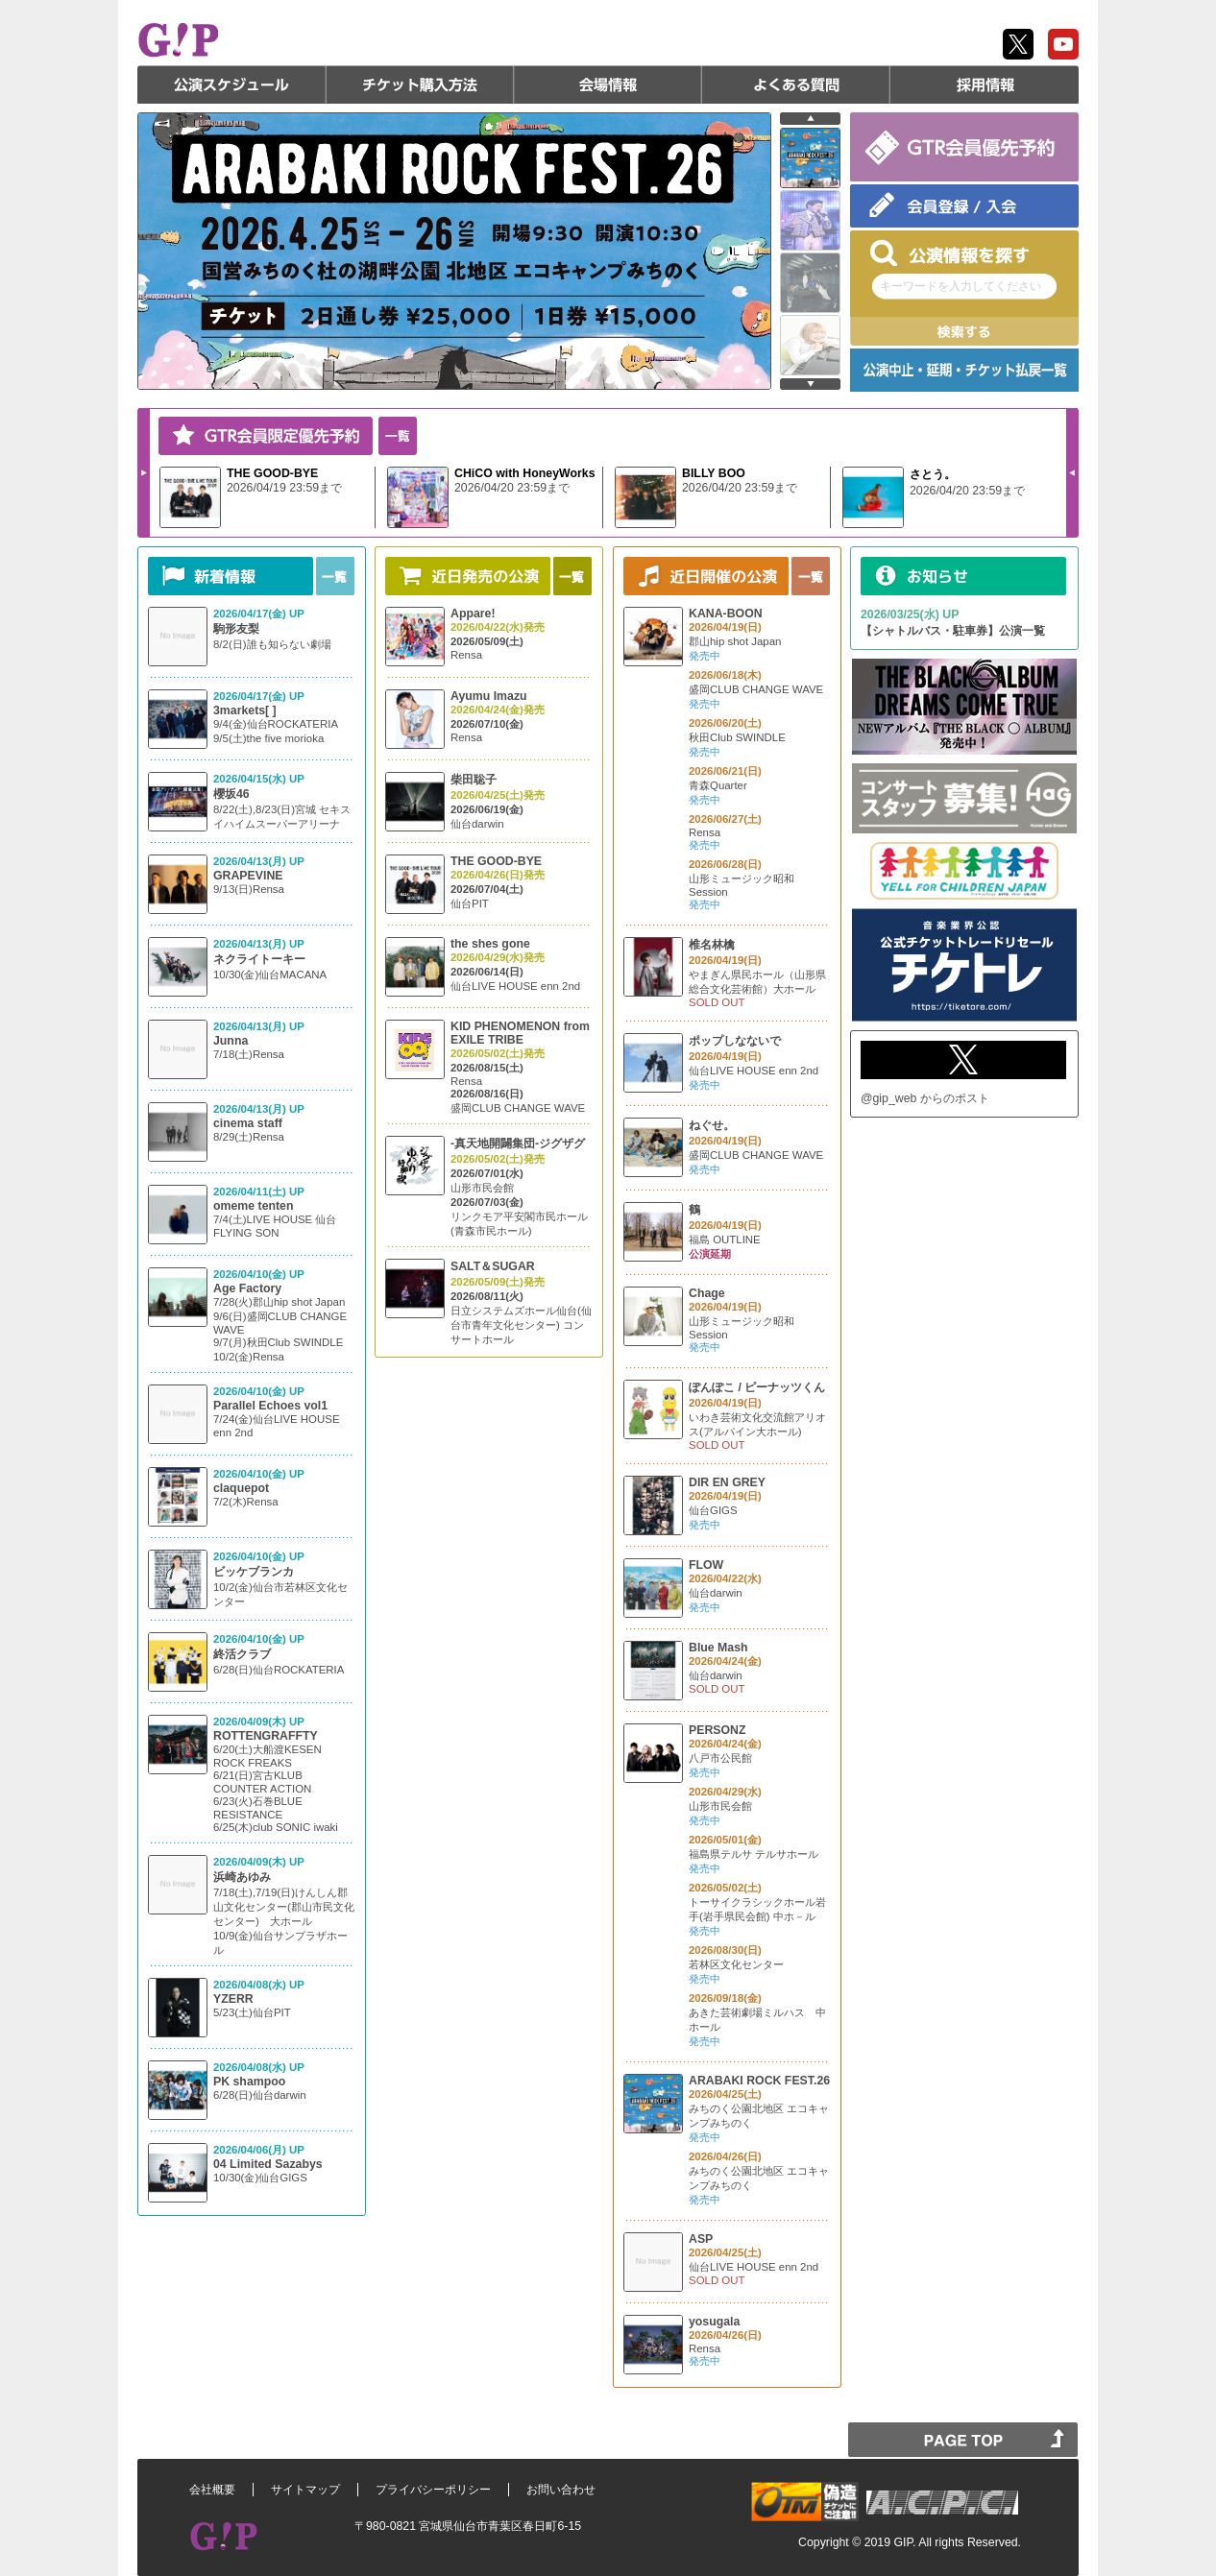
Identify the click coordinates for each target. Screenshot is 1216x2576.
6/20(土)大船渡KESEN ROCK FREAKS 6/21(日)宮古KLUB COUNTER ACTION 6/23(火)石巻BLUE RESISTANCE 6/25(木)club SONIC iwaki (275, 1788)
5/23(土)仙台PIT (252, 2012)
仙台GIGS (713, 1510)
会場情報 (608, 84)
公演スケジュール (231, 84)
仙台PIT (469, 903)
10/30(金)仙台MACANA (270, 974)
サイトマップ (305, 2489)
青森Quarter (718, 785)
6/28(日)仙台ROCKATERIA (278, 1669)
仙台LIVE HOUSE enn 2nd (515, 986)
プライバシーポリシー (433, 2489)
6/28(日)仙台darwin (259, 2095)
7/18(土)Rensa (248, 1054)
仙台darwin (477, 824)
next (810, 384)
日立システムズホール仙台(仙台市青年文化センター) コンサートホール (521, 1325)
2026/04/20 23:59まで (512, 487)
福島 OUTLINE (725, 1239)
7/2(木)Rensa (246, 1501)
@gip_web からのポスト (925, 1098)
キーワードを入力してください (960, 286)
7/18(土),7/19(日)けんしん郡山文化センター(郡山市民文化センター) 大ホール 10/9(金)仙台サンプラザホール (283, 1921)
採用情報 (984, 84)
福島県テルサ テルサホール (753, 1854)
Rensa (466, 655)
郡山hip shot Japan (735, 641)
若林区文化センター (736, 1964)
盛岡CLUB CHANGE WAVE (517, 1108)
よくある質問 (796, 84)
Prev (1072, 472)
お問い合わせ (561, 2489)
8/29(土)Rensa (248, 1137)
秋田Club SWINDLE (737, 737)
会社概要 (212, 2489)
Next (144, 472)
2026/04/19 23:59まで (284, 487)
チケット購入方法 (420, 84)
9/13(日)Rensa (248, 889)
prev (810, 118)
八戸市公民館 (720, 1758)
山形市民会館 (482, 1187)
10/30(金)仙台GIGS (260, 2177)
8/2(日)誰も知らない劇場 (272, 644)
